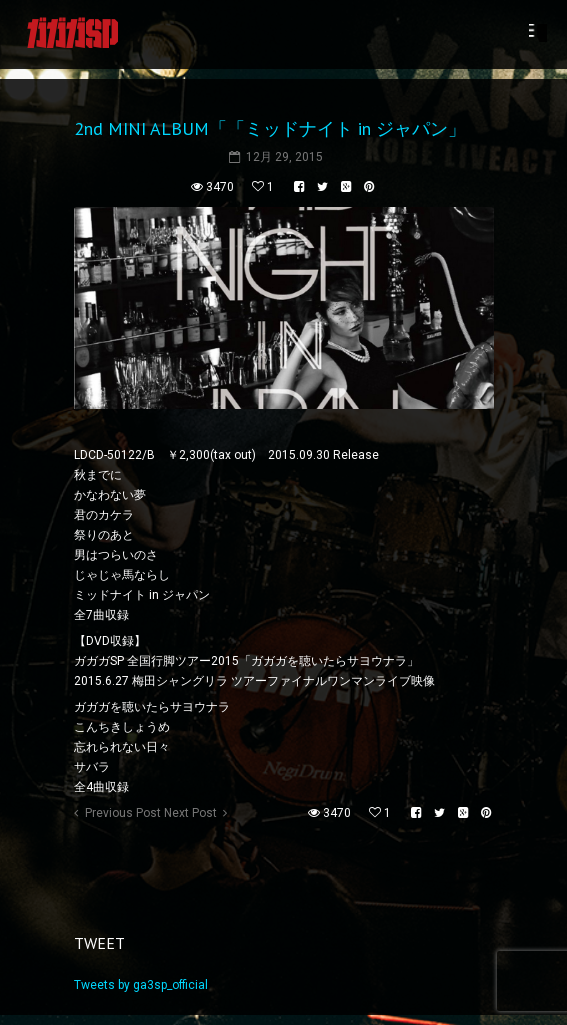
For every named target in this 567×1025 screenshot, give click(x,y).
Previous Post (123, 813)
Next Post (190, 813)
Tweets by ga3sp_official (141, 985)
